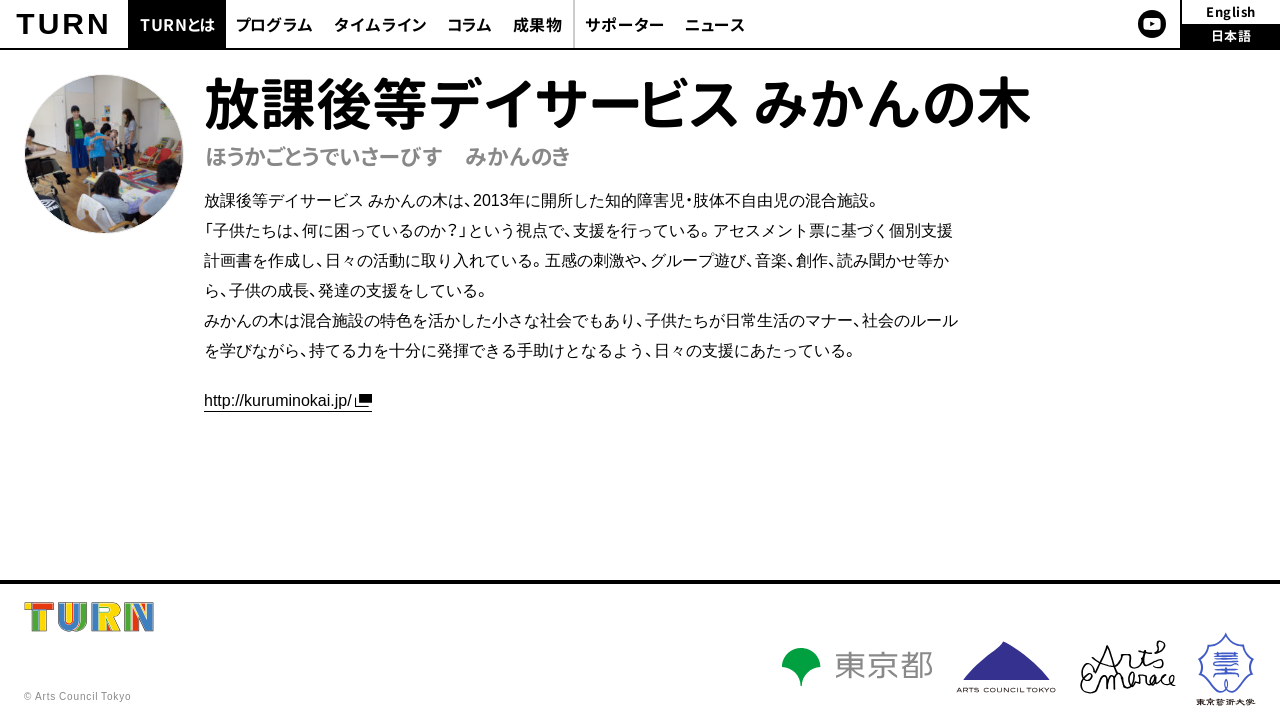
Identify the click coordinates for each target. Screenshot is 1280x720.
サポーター (625, 25)
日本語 (1231, 36)
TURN (63, 23)
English (1231, 12)
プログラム (275, 25)
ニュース (715, 25)
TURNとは (178, 25)
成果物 (538, 25)
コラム (470, 25)
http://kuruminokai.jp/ (278, 399)
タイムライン (381, 25)
